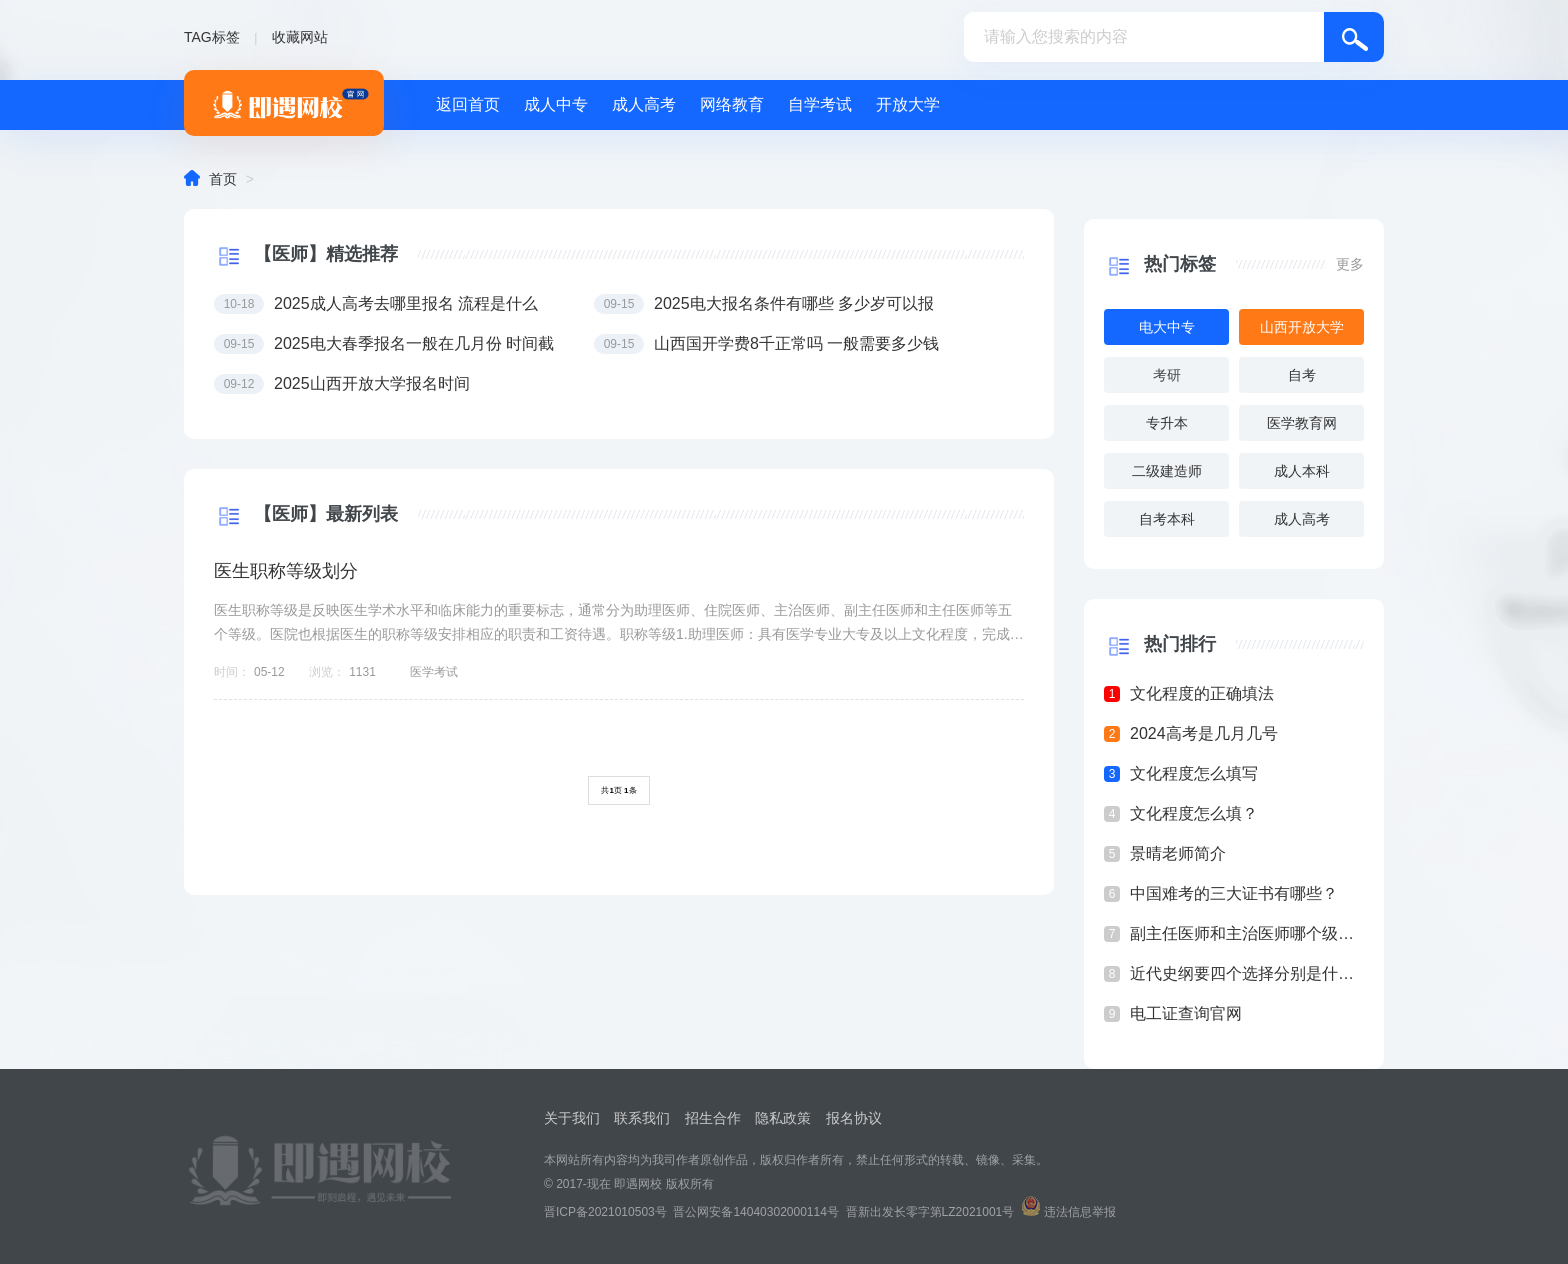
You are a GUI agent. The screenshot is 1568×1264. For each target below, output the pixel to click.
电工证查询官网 (1186, 1013)
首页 (223, 179)
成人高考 (644, 104)
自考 (1302, 375)
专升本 (1167, 423)
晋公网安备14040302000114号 (755, 1212)
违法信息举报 (1080, 1212)
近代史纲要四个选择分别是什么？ (1247, 973)
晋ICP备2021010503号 (605, 1212)
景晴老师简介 (1178, 853)
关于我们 (572, 1118)
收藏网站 (300, 37)
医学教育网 (1302, 423)
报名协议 (854, 1118)
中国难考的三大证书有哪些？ (1234, 893)
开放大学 (908, 104)
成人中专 (556, 104)
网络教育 (732, 104)
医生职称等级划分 (286, 571)
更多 (1350, 264)
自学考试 (820, 104)
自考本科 (1167, 519)
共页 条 (618, 790)
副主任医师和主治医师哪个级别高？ (1247, 933)
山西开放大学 (1302, 327)
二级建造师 (1167, 471)
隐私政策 (783, 1118)
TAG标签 (212, 37)
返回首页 (468, 104)
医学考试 (434, 672)
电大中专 (1167, 327)
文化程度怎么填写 (1194, 773)
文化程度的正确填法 (1202, 693)
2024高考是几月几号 (1204, 733)
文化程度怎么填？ (1194, 813)
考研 (1167, 375)
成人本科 (1302, 471)
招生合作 (713, 1118)
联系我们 (642, 1118)
